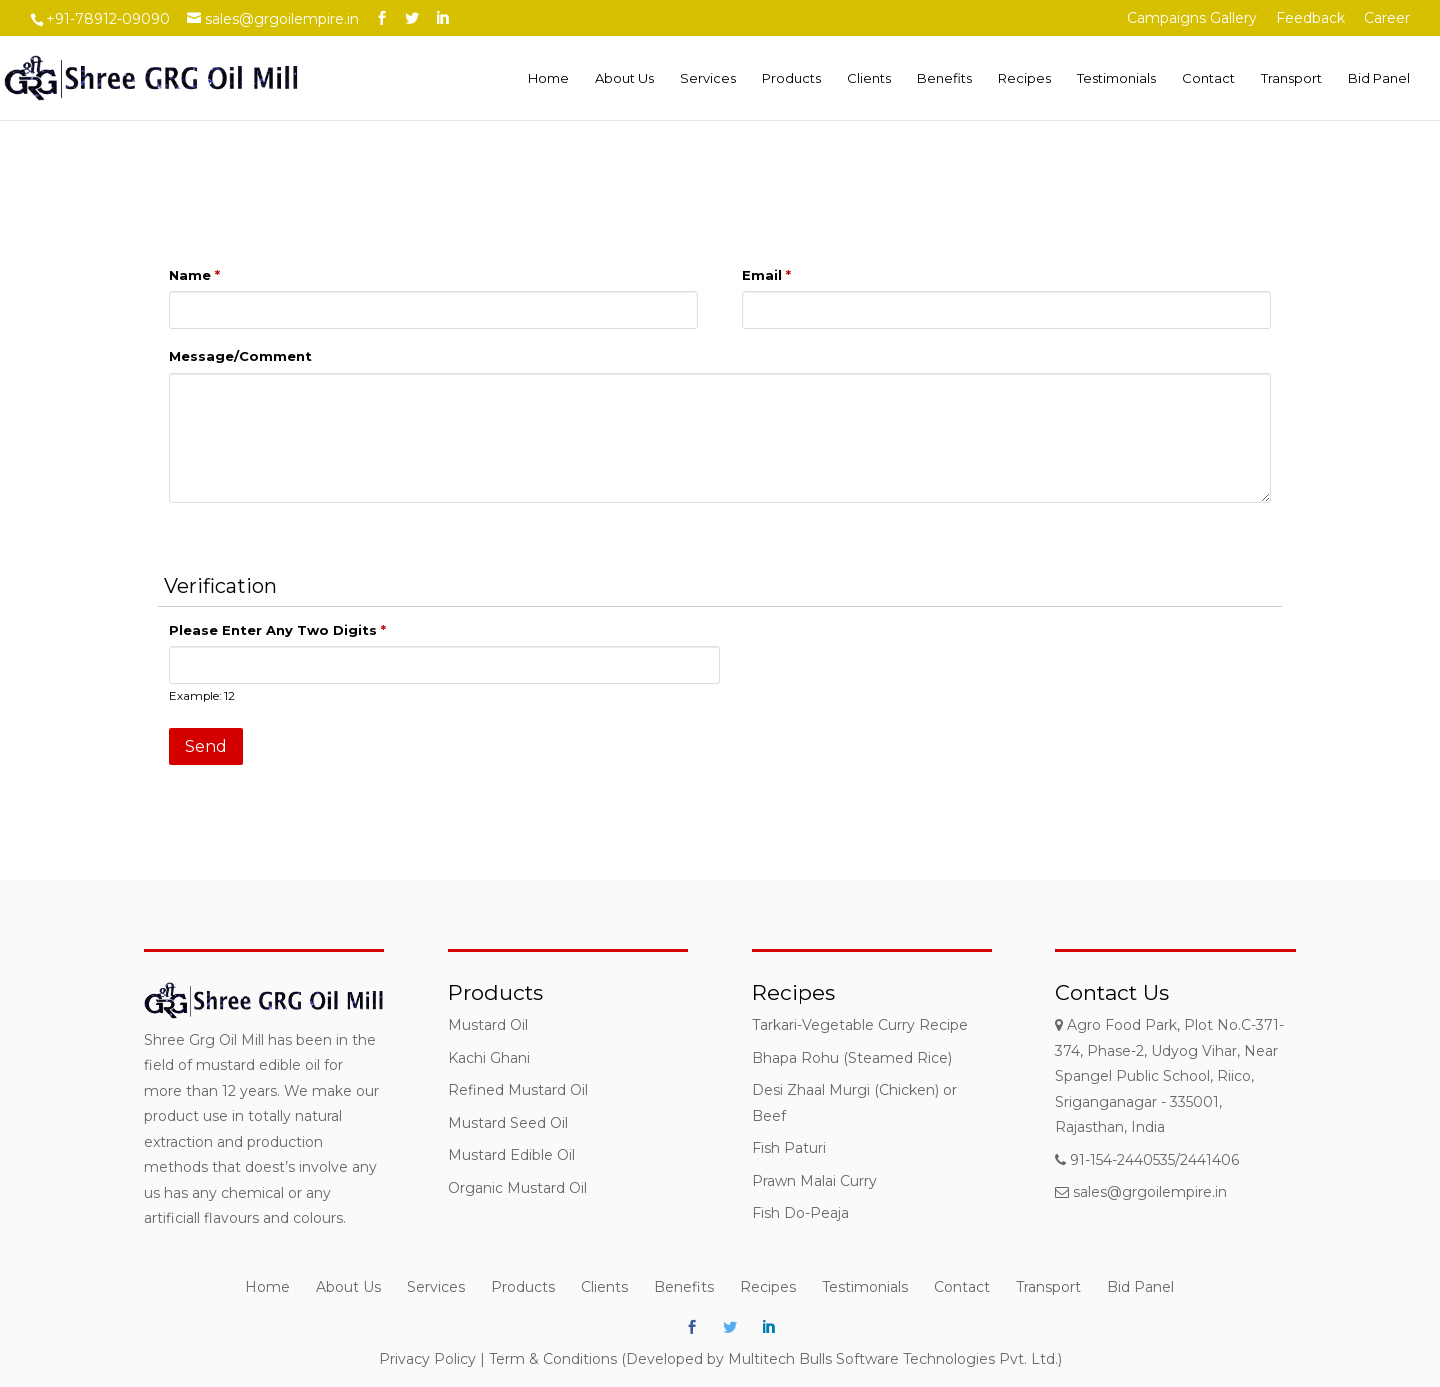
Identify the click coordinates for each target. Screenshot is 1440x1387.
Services (708, 78)
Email (766, 275)
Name (194, 275)
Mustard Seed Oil (508, 1123)
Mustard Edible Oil (511, 1155)
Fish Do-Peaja (800, 1213)
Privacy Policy (427, 1359)
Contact (1208, 78)
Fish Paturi (789, 1148)
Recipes (1024, 78)
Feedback (1310, 19)
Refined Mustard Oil (518, 1090)
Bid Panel (1379, 78)
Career (1387, 19)
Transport (1291, 78)
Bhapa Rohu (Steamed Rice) (852, 1058)
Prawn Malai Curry (814, 1181)
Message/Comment (240, 356)
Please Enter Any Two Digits (277, 630)
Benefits (944, 78)
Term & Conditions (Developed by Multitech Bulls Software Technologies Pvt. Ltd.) (775, 1359)
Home (548, 78)
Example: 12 (202, 696)
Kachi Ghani (489, 1058)
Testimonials (1116, 78)
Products (791, 78)
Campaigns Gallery (1192, 19)
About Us (624, 78)
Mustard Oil (488, 1025)
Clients (869, 78)
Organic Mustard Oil (517, 1188)
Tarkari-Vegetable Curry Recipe (860, 1025)
